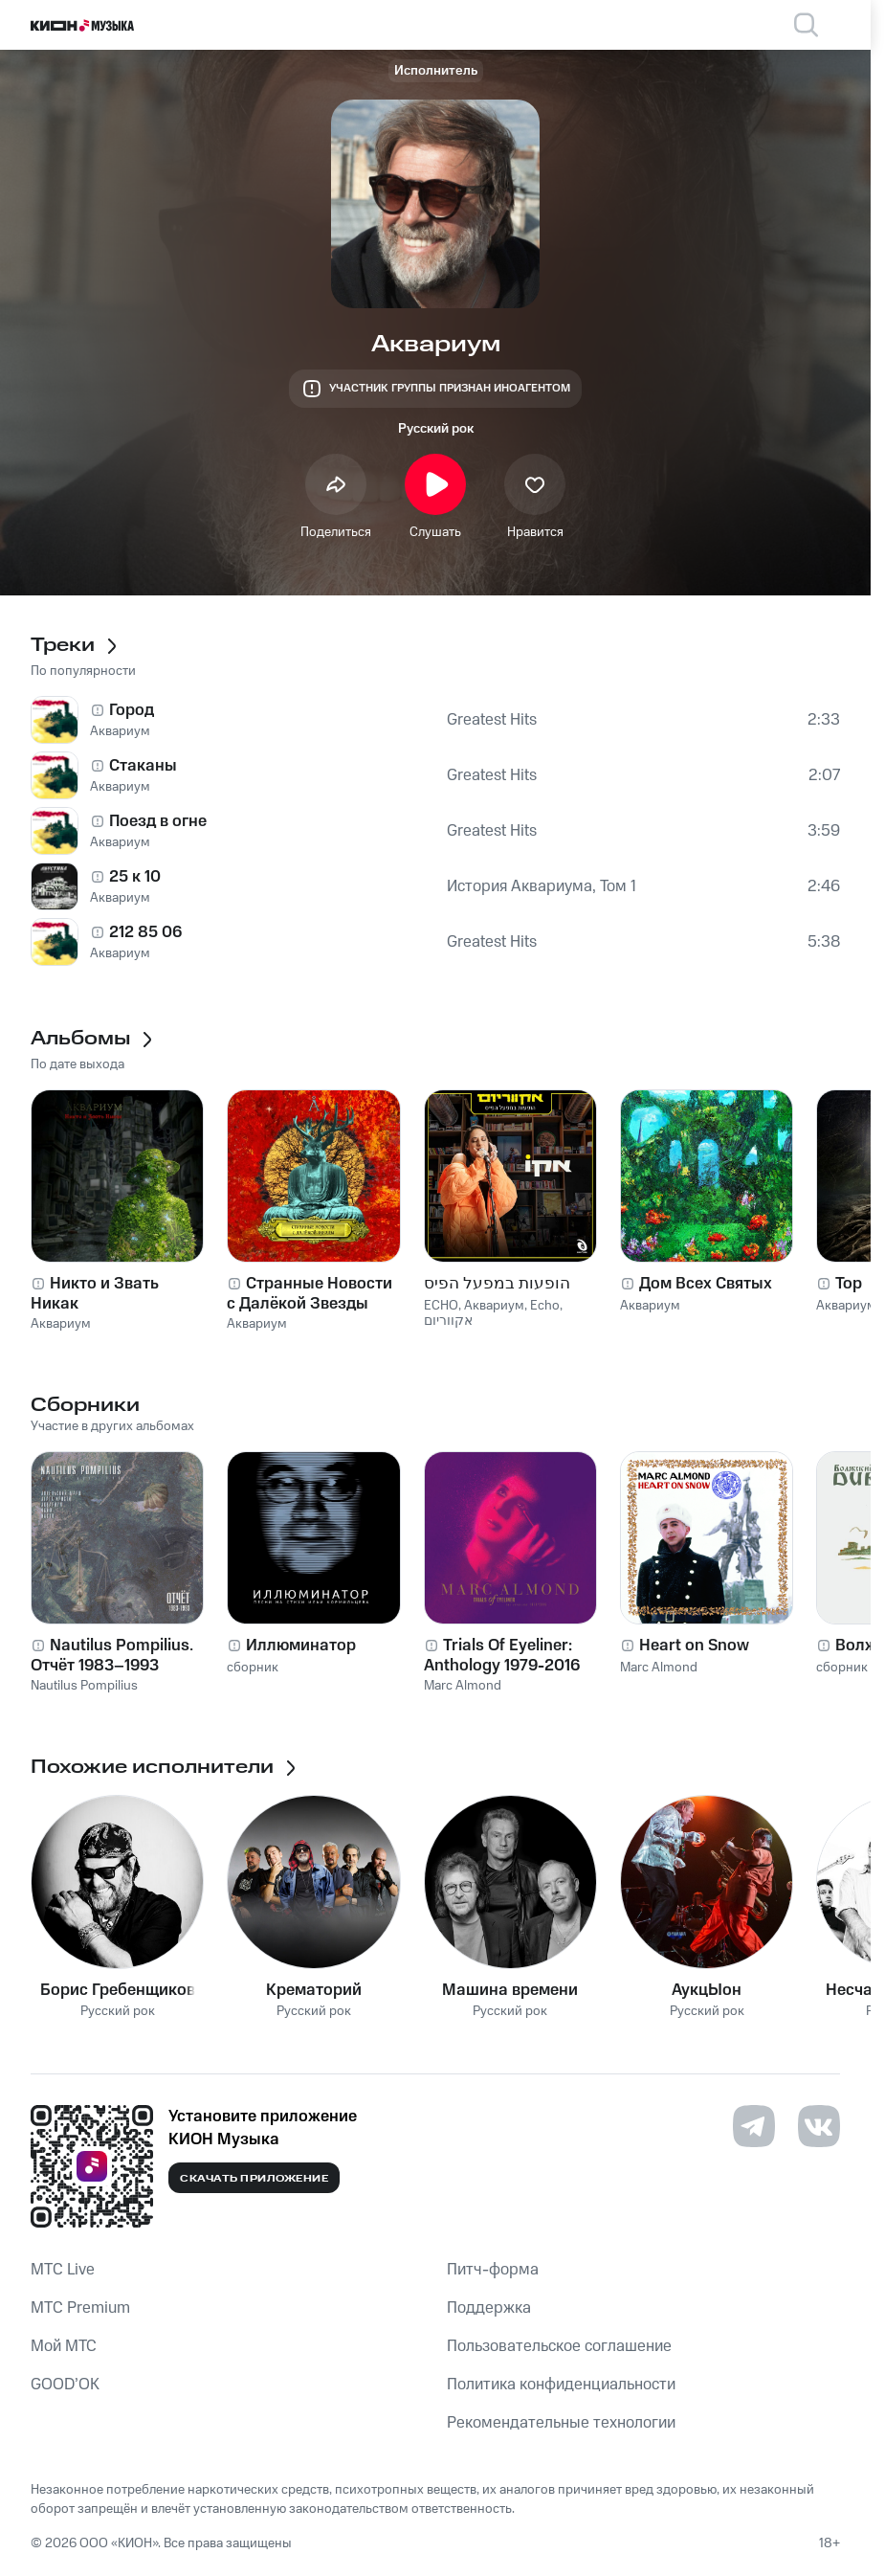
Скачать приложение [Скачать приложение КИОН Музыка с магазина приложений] (254, 2178)
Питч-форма (493, 2269)
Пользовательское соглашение (559, 2346)
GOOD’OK (65, 2384)
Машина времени (510, 1990)
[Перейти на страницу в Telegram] (754, 2126)
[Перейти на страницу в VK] (819, 2126)
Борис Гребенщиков (117, 1990)
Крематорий (314, 1990)
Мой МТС (64, 2346)
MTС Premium (80, 2307)
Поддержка (489, 2307)
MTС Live (63, 2269)
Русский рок (436, 428)
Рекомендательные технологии (561, 2422)
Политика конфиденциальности (561, 2384)
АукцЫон (706, 1990)
